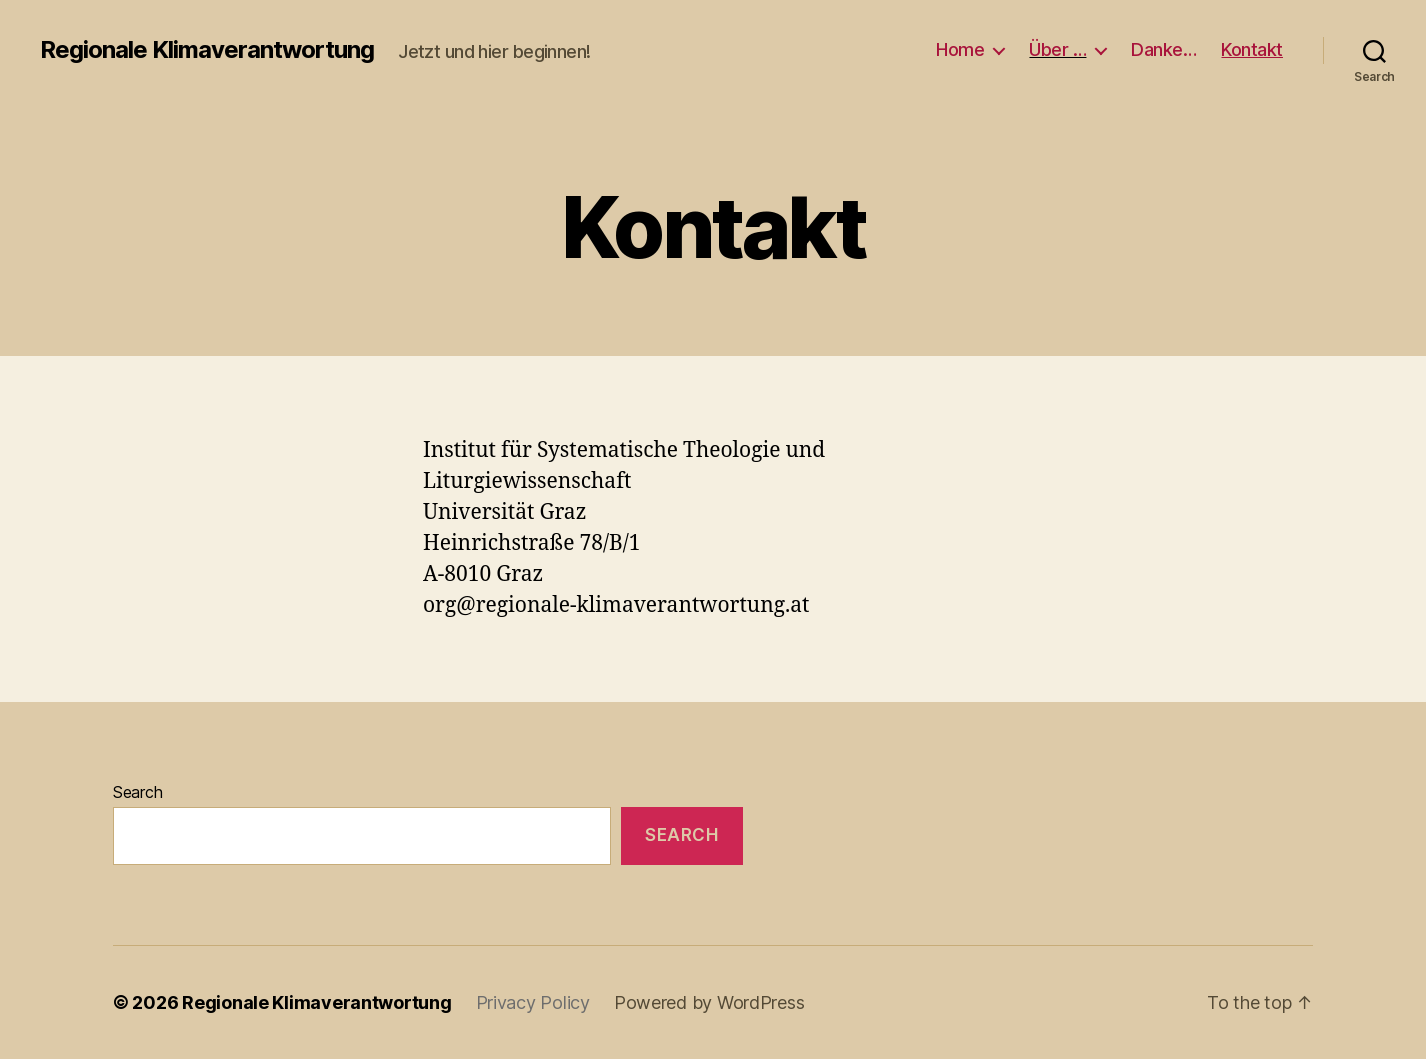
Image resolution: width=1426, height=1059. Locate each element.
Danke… (1163, 49)
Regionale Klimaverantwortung (207, 50)
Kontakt (1252, 49)
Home (960, 49)
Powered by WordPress (709, 1002)
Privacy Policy (533, 1002)
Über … (1057, 49)
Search (137, 792)
